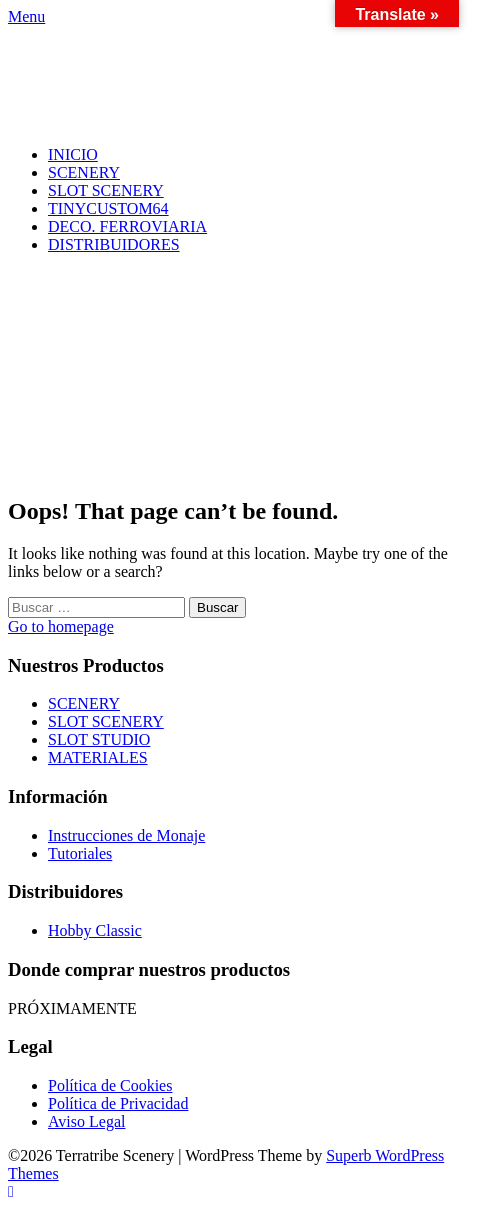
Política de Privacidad (118, 1103)
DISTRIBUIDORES (114, 244)
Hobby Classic (95, 930)
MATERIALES (98, 757)
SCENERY (84, 172)
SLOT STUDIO (99, 739)
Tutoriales (80, 853)
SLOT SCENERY (106, 190)
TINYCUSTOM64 (108, 208)
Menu (26, 16)
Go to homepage (61, 626)
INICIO (73, 154)
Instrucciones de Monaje (126, 835)
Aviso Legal (86, 1121)
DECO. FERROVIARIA (127, 226)
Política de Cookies (110, 1085)
